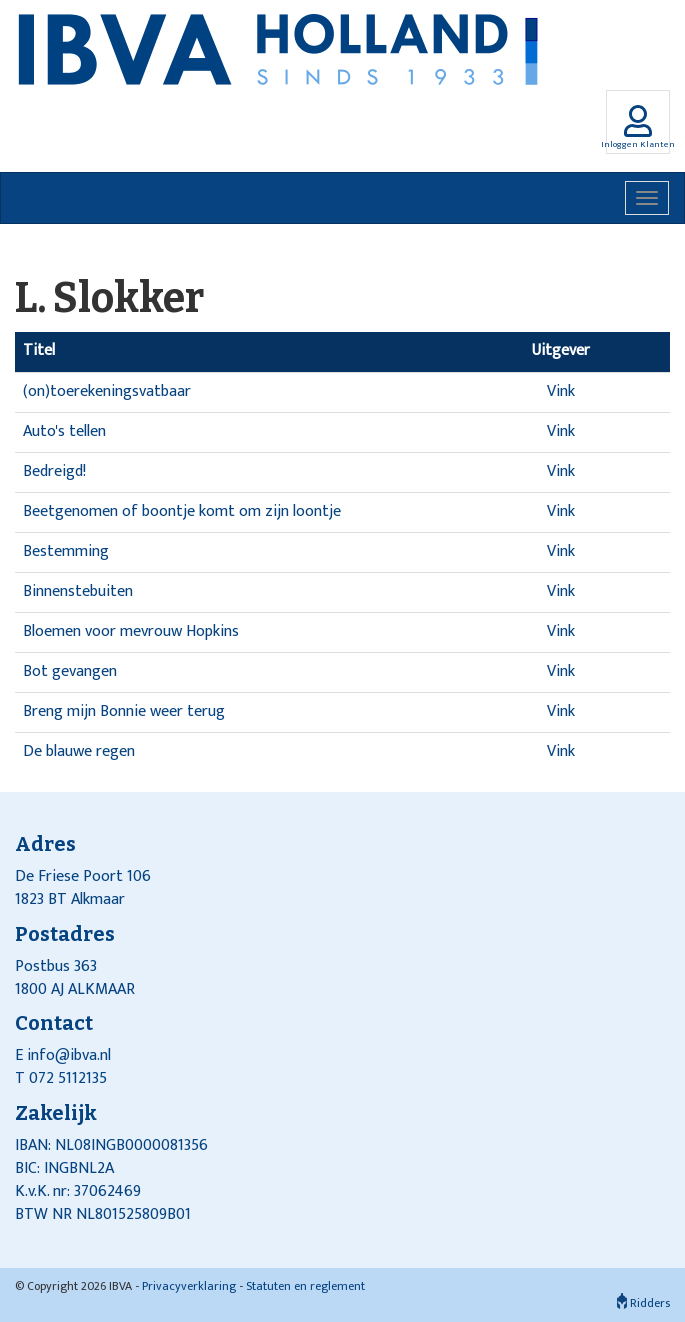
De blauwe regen (79, 751)
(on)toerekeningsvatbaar (107, 391)
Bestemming (66, 551)
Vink (561, 391)
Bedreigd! (54, 471)
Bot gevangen (70, 671)
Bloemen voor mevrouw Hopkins (131, 631)
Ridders (643, 1303)
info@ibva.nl (69, 1055)
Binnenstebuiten (78, 591)
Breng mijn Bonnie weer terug (124, 711)
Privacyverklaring (189, 1286)
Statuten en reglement (305, 1286)
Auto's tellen (64, 431)
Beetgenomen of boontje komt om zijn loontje (182, 511)
